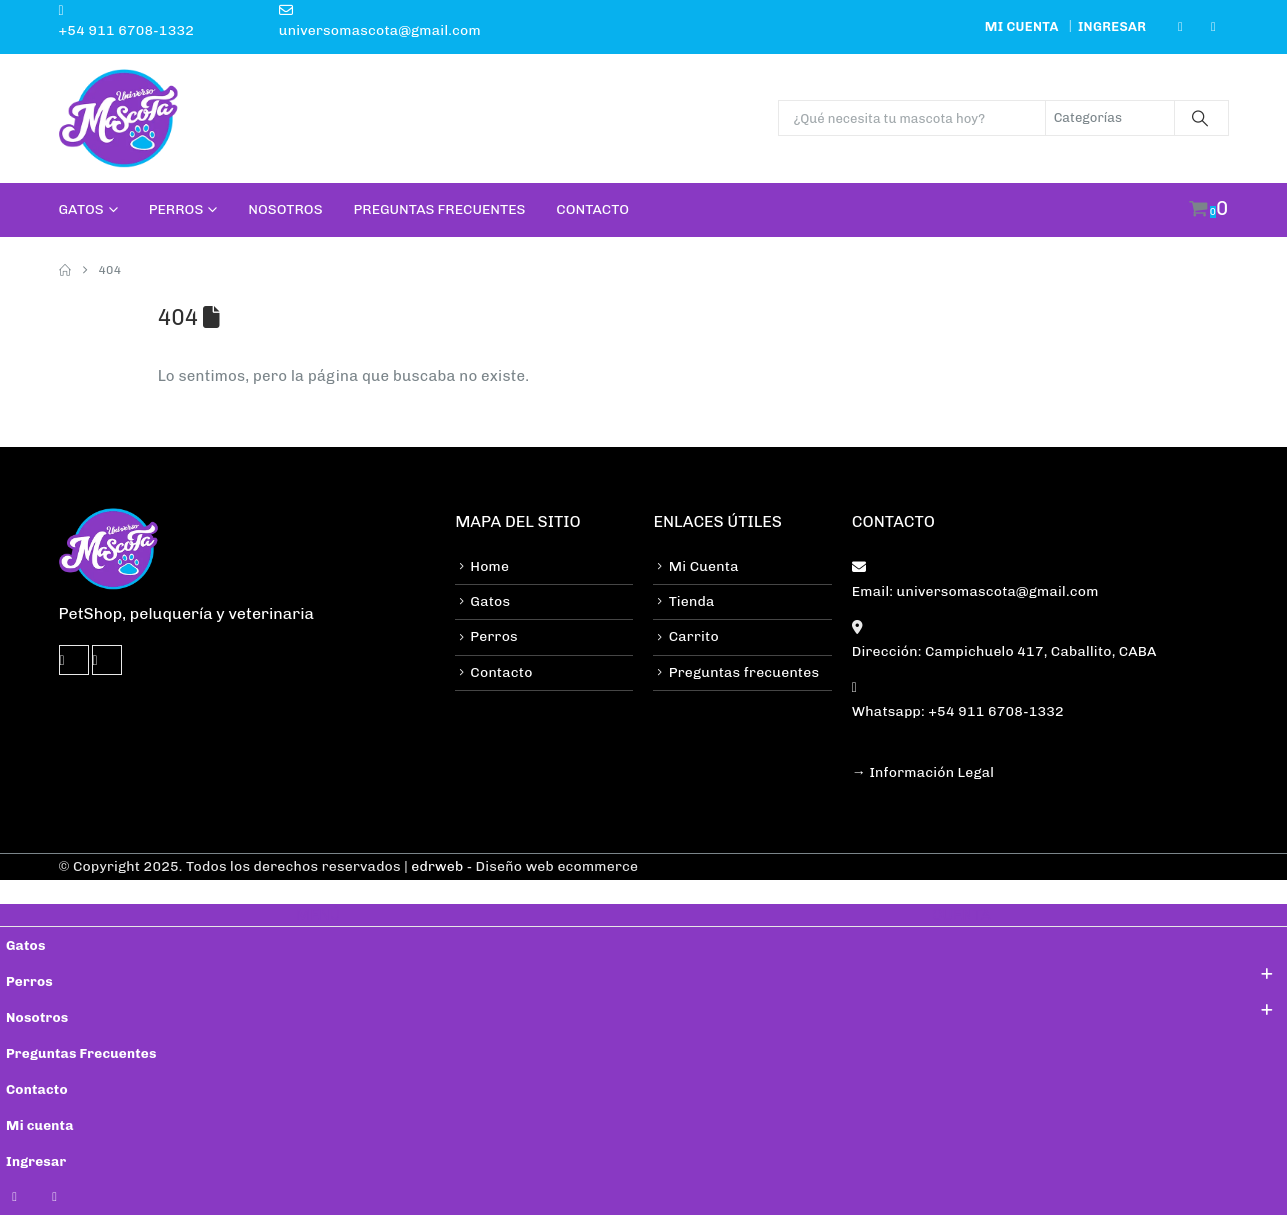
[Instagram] (1214, 27)
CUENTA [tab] (961, 915)
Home (489, 566)
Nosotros (285, 209)
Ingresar (1112, 26)
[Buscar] (1200, 118)
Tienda (692, 601)
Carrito (694, 636)
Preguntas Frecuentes (440, 209)
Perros (176, 209)
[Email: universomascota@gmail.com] (1040, 578)
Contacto (592, 209)
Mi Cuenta (704, 566)
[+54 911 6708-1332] (159, 20)
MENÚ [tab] (318, 915)
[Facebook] (1180, 27)
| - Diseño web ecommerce (519, 866)
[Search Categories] (1110, 118)
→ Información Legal (923, 772)
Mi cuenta (1022, 26)
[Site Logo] (119, 118)
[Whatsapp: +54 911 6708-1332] (1040, 698)
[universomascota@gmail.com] (316, 20)
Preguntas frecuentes (744, 672)
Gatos (81, 209)
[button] (12, 891)
